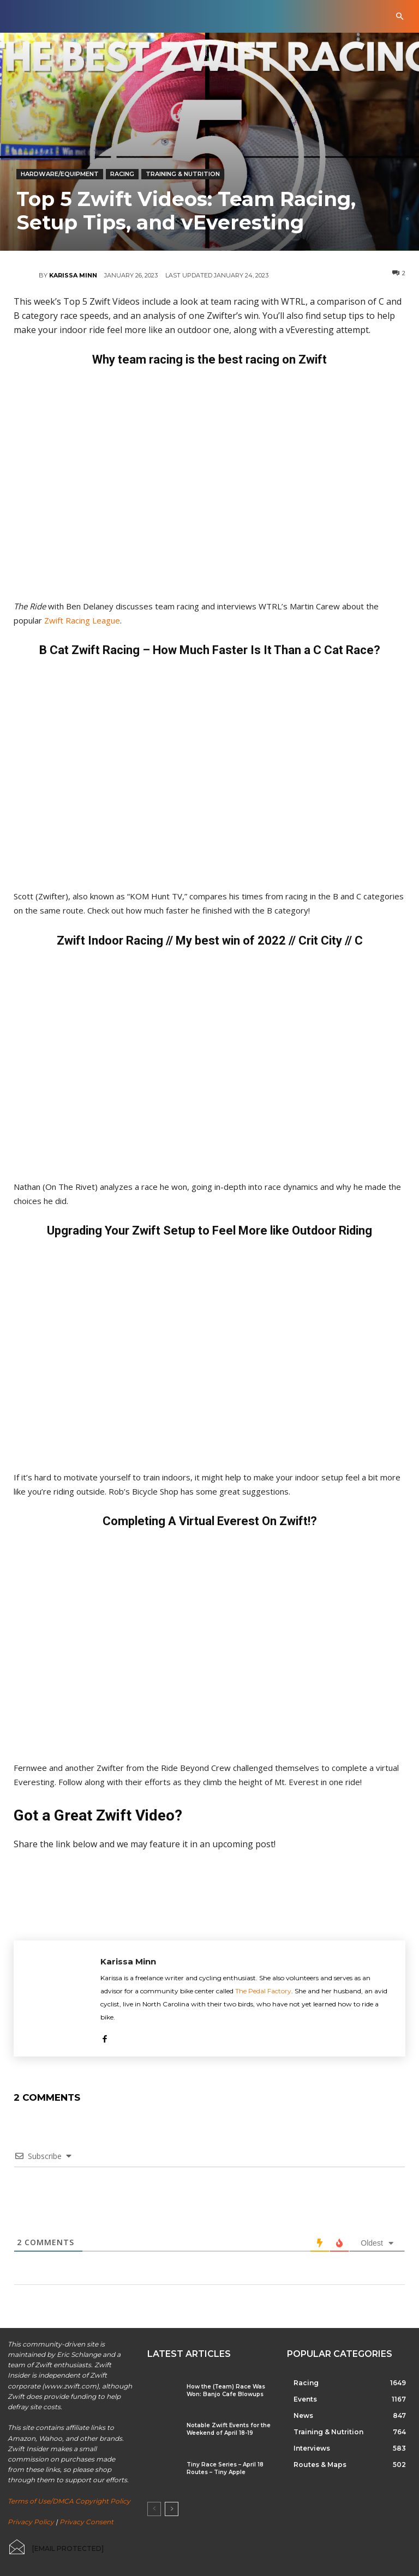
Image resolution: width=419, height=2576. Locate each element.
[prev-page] (154, 2509)
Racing (122, 174)
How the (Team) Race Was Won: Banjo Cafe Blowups (226, 2390)
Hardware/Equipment (59, 174)
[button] (399, 16)
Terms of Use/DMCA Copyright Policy (69, 2501)
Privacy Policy (31, 2522)
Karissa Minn (73, 275)
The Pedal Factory (263, 1991)
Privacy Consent (86, 2522)
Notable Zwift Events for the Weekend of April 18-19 (229, 2429)
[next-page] (171, 2509)
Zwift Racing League (82, 620)
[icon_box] (56, 2547)
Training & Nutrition (182, 174)
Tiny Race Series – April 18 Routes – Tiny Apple (225, 2468)
